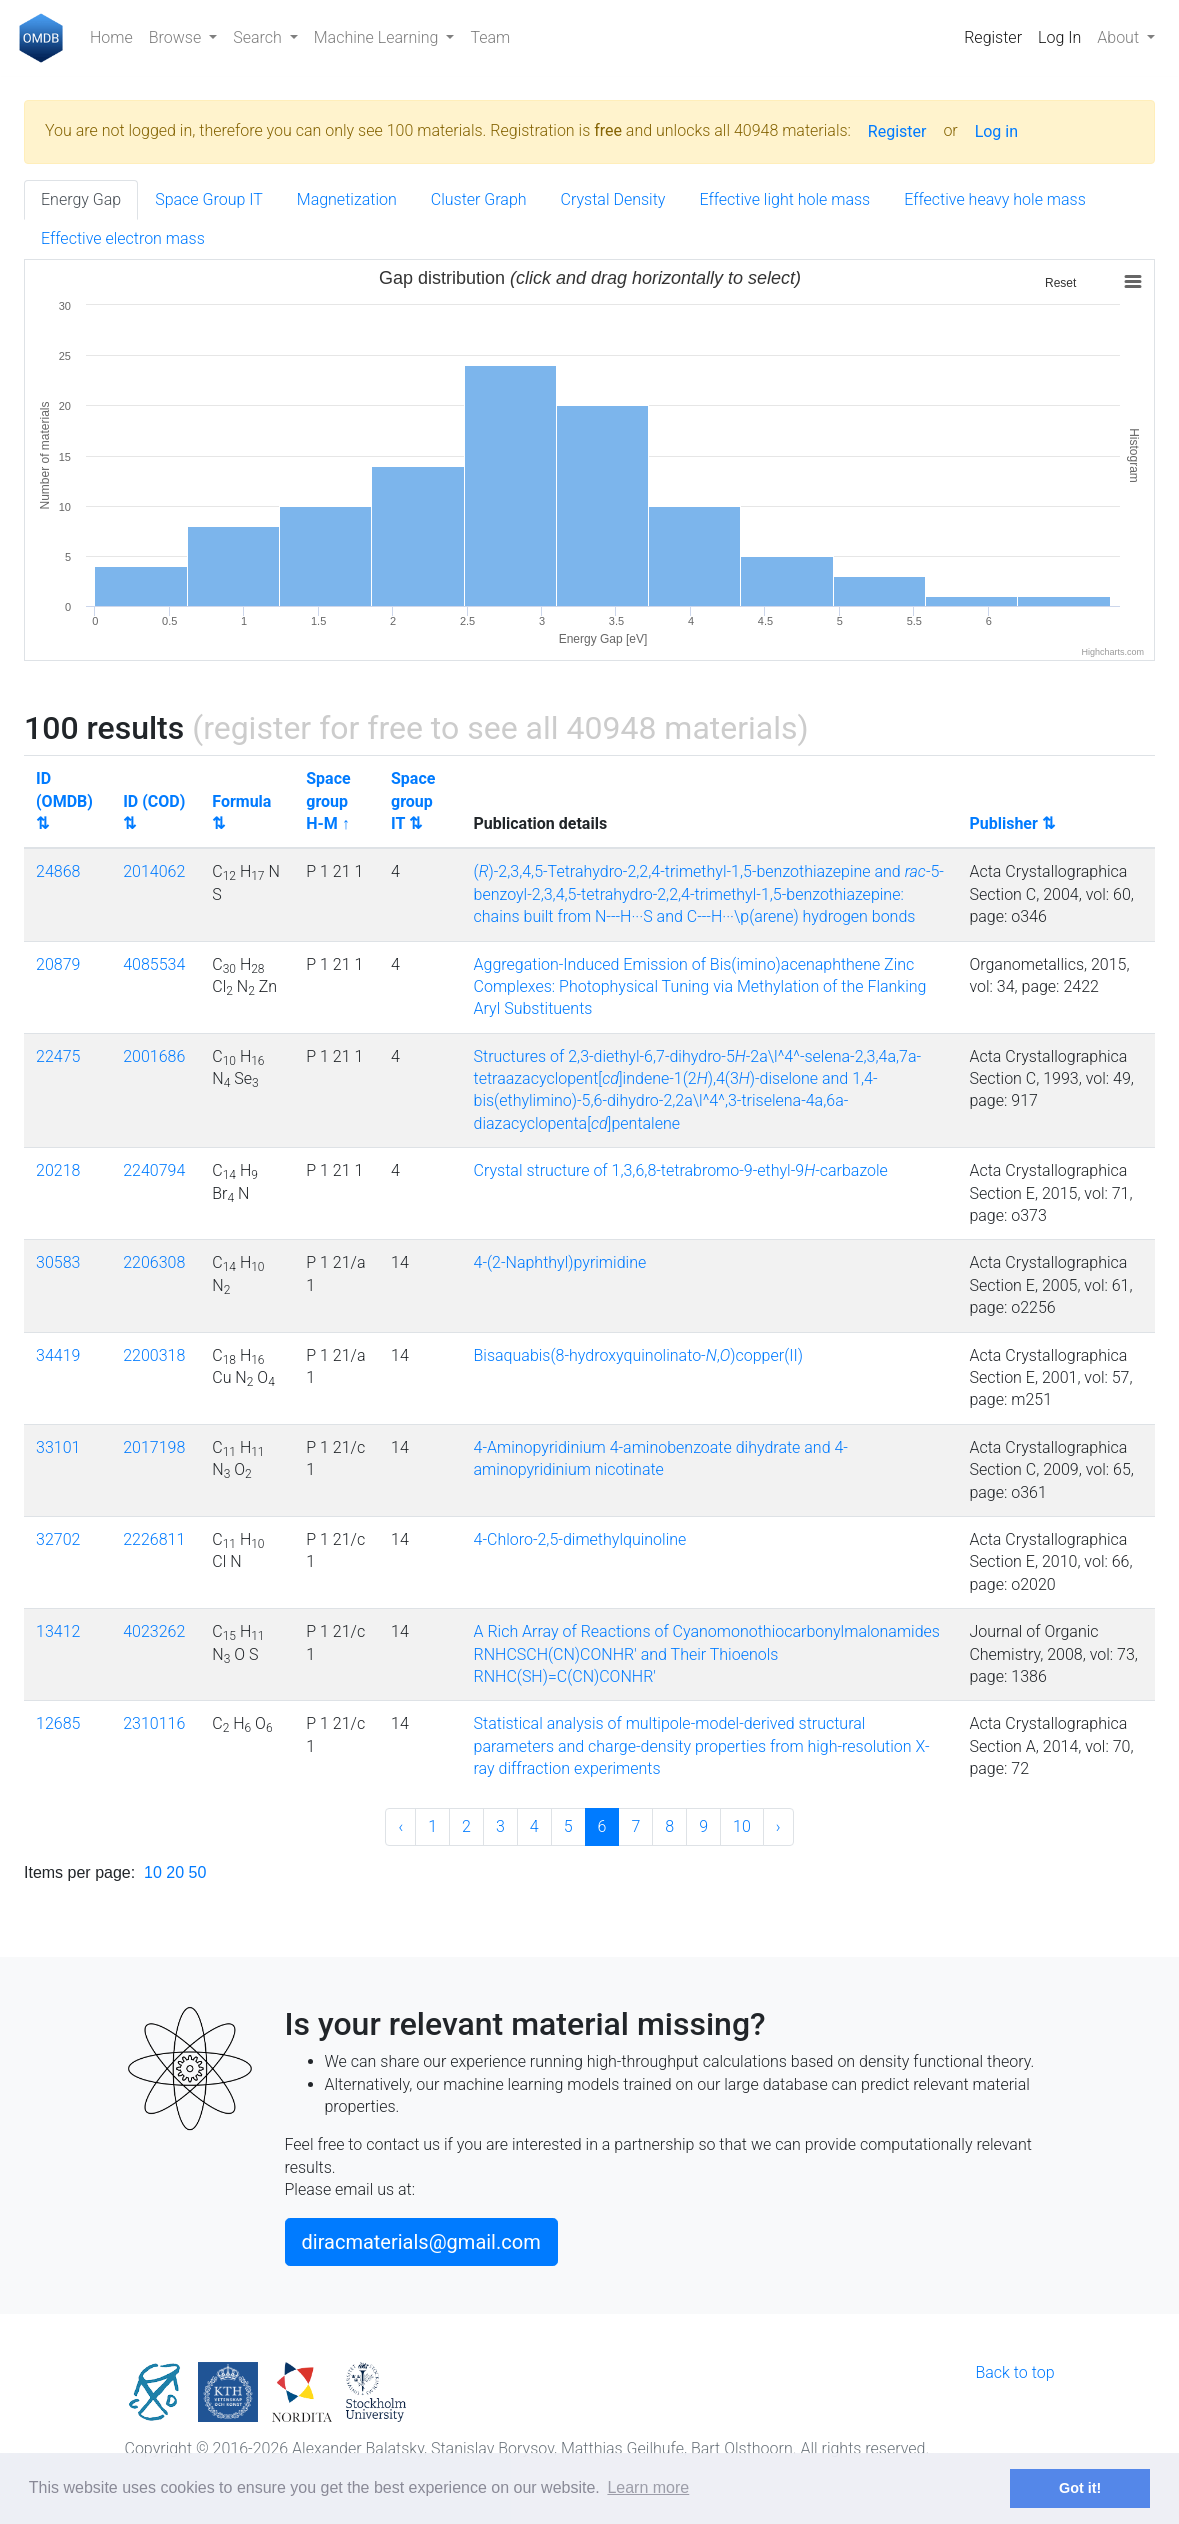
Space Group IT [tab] (209, 199)
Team (490, 37)
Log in (996, 131)
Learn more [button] (648, 2487)
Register (993, 37)
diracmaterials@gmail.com (421, 2242)
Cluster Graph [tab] (479, 199)
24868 (58, 871)
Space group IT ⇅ (413, 801)
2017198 (154, 1447)
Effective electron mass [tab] (123, 238)
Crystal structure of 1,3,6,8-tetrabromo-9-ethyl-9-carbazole (681, 1170)
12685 (58, 1723)
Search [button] (259, 37)
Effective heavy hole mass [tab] (995, 199)
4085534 (154, 964)
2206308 (154, 1262)
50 (198, 1872)
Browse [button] (177, 37)
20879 (58, 964)
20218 (58, 1170)
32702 (58, 1539)
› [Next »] (778, 1826)
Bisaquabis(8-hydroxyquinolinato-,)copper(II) (638, 1355)
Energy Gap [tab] (81, 199)
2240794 (154, 1170)
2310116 (154, 1723)
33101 (58, 1447)
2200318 (154, 1355)
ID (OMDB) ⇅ (64, 801)
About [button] (1120, 37)
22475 (58, 1056)
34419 (58, 1355)
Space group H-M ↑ (328, 801)
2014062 (154, 871)
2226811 (154, 1539)
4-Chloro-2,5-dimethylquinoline (580, 1539)
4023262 (154, 1631)
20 (175, 1872)
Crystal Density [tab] (613, 199)
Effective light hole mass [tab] (784, 199)
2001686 (154, 1056)
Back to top (1014, 2372)
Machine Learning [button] (378, 37)
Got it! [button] (1080, 2488)
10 (742, 1826)
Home (111, 37)
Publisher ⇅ (1011, 823)
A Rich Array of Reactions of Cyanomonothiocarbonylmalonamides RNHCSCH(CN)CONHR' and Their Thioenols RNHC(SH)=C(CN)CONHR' (707, 1654)
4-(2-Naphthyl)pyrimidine (560, 1262)
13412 (58, 1631)
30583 (58, 1262)
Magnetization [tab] (347, 199)
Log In (1059, 37)
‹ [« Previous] (400, 1826)
